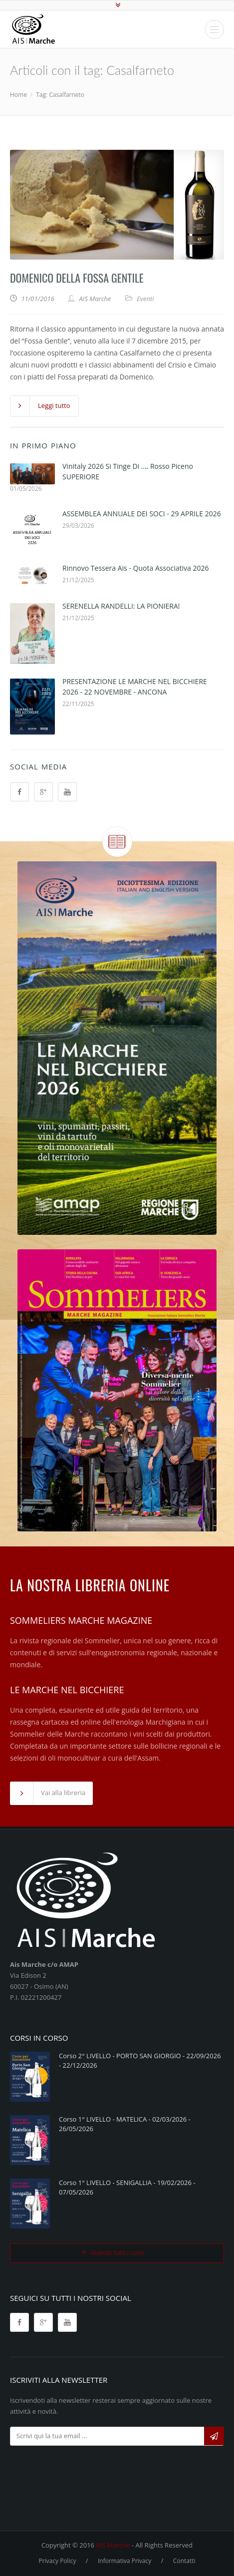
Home (18, 94)
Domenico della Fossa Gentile (77, 278)
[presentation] (86, 2471)
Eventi (145, 298)
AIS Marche (113, 2545)
